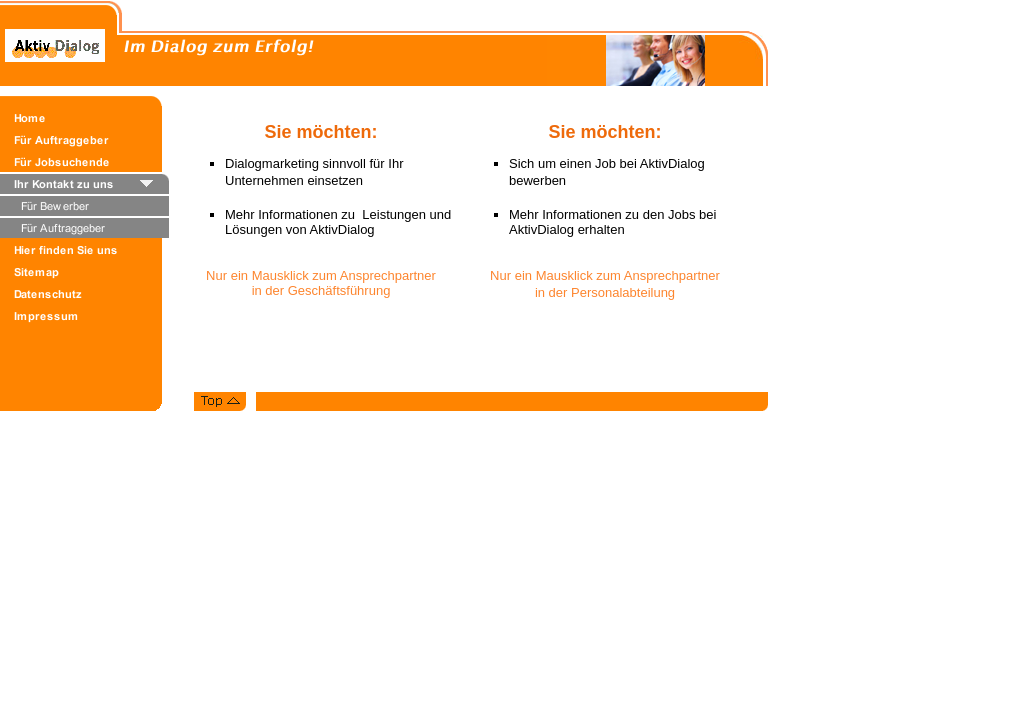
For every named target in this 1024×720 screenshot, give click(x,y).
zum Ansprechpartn (368, 275)
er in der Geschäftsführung (344, 283)
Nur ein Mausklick (259, 275)
